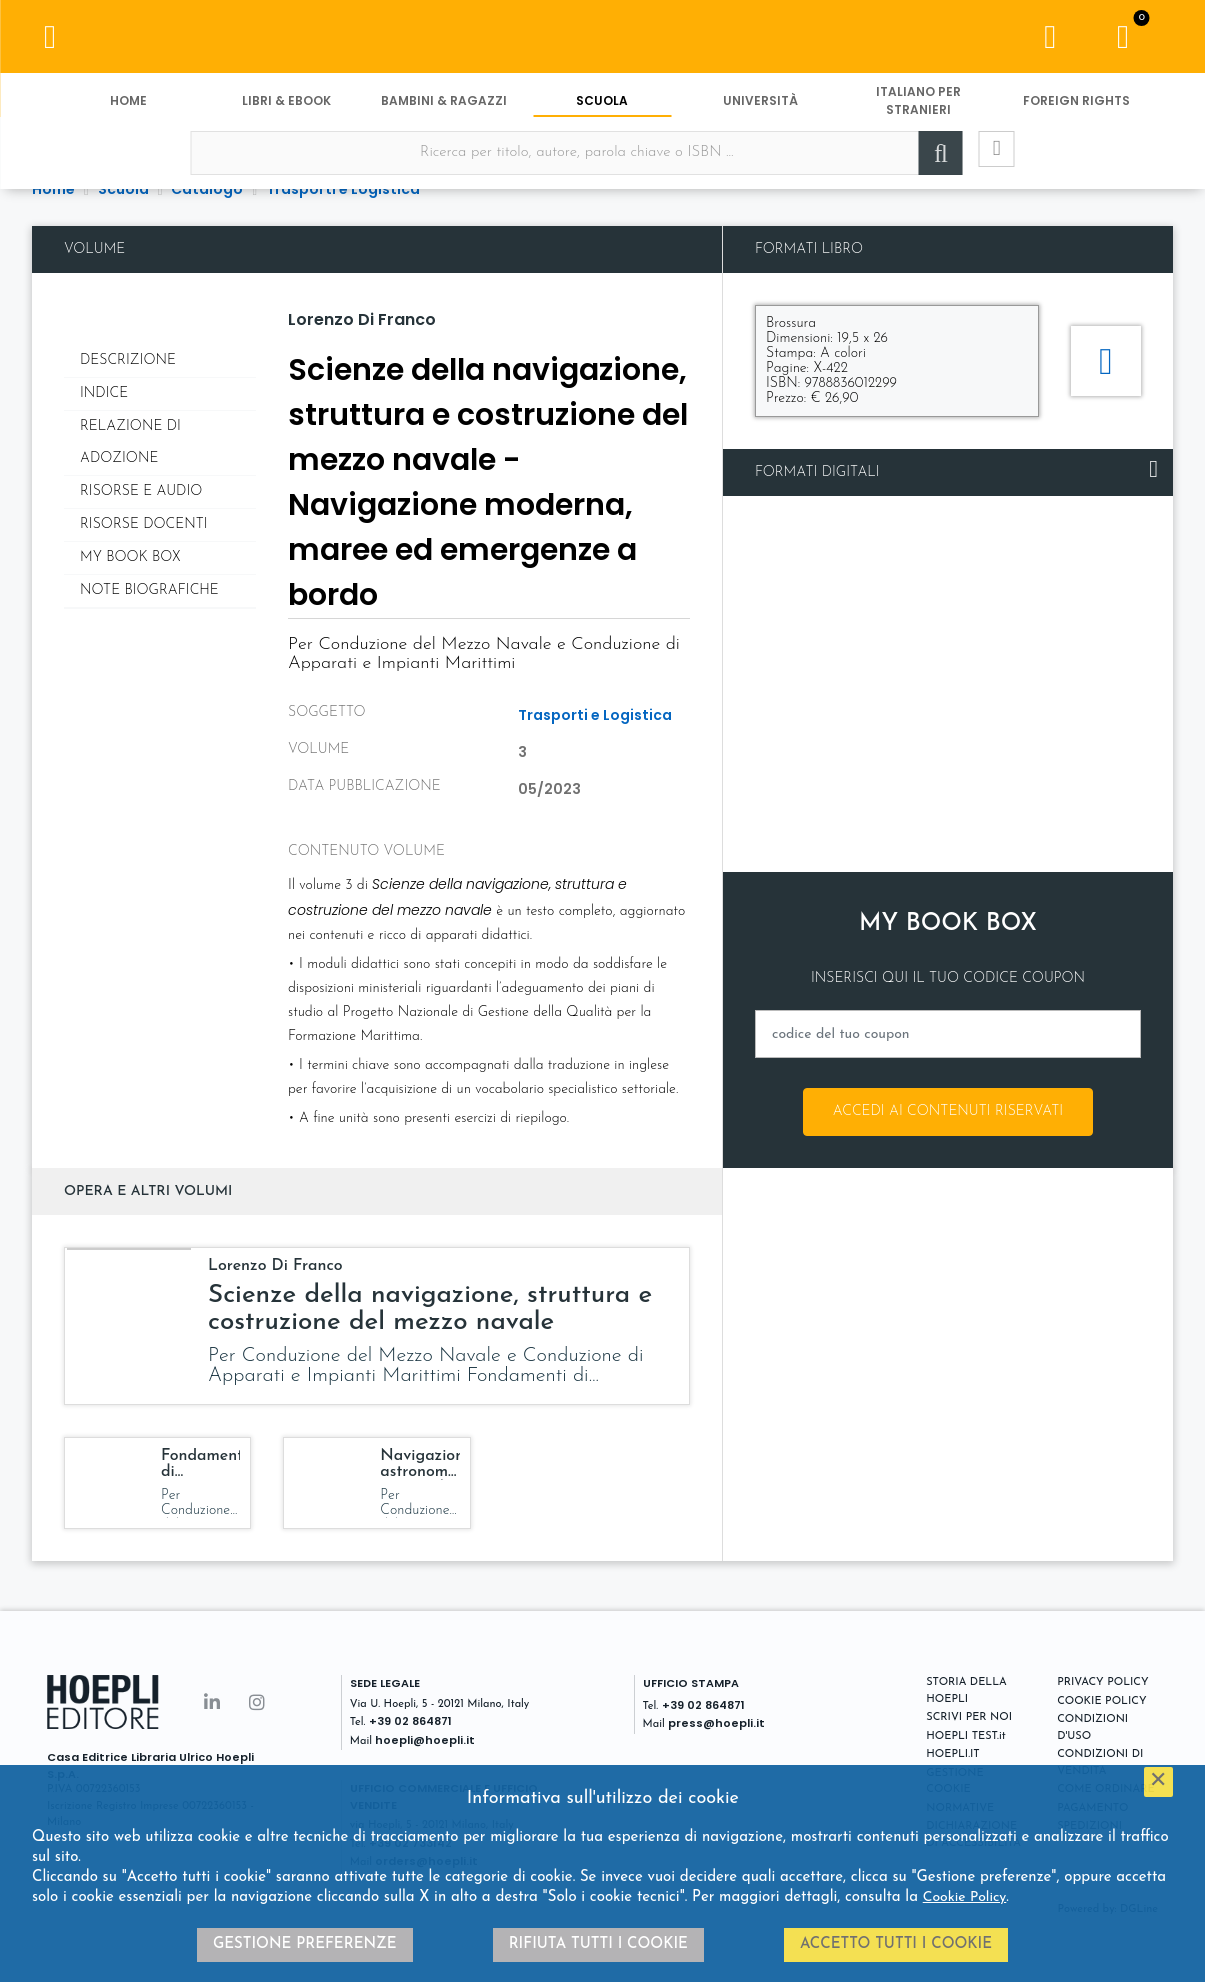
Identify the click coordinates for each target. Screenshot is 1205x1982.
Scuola (602, 107)
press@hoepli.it (716, 1723)
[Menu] (50, 40)
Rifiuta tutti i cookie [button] (598, 1944)
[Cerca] (924, 161)
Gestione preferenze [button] (305, 1944)
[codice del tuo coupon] (948, 1034)
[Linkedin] (212, 1704)
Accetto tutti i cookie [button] (896, 1944)
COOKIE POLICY (1101, 1701)
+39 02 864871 (410, 1721)
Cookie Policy (965, 1897)
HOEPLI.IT (953, 1754)
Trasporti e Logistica (595, 715)
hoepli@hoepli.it (425, 1740)
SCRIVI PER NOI (969, 1717)
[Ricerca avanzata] (984, 161)
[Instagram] (257, 1704)
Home (128, 107)
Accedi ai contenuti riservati (948, 1111)
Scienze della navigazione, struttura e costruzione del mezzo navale (430, 1309)
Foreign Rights (1076, 107)
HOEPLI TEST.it (965, 1736)
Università (760, 107)
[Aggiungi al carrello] (1106, 361)
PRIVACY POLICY (1102, 1682)
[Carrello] (1123, 40)
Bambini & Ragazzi (444, 107)
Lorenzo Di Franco (362, 319)
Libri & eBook (286, 107)
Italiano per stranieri (918, 107)
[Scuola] (602, 40)
